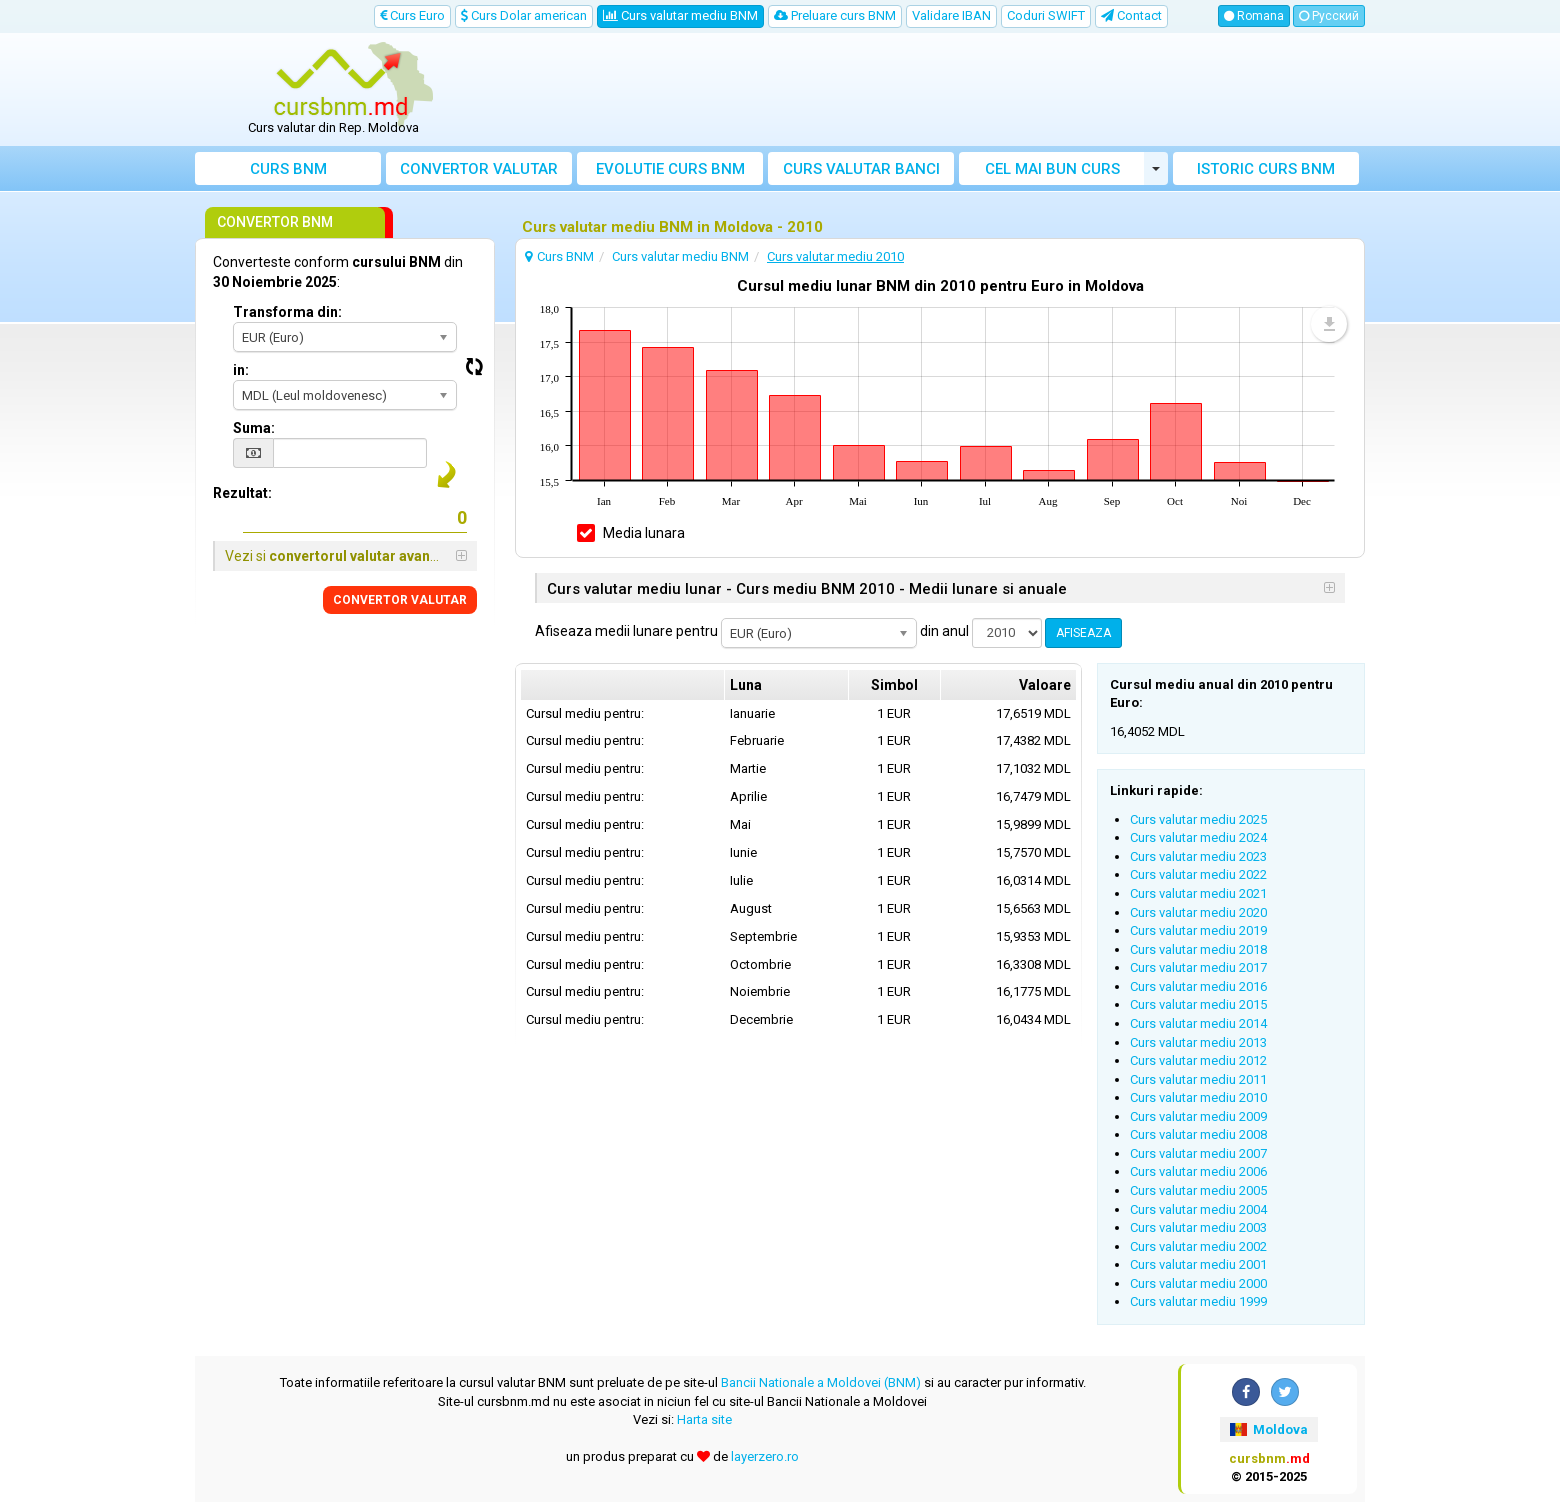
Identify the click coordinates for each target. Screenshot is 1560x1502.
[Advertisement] (927, 90)
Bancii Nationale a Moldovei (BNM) (821, 1382)
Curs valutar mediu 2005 (1198, 1190)
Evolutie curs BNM (670, 169)
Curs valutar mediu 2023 (1198, 856)
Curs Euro (412, 15)
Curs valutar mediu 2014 (1198, 1023)
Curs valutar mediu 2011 (1198, 1079)
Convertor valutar (479, 169)
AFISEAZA (1083, 633)
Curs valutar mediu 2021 (1198, 893)
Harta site (704, 1419)
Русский (1329, 16)
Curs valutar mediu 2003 (1198, 1227)
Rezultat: (242, 493)
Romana (1254, 16)
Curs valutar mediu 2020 (1198, 912)
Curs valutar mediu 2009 (1198, 1116)
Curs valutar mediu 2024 (1198, 837)
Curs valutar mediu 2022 (1198, 874)
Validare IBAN (951, 15)
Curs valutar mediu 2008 (1198, 1134)
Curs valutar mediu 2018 (1198, 949)
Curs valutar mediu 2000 (1198, 1283)
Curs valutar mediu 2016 (1198, 986)
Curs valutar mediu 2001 (1198, 1264)
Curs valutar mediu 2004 (1198, 1209)
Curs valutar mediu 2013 (1198, 1042)
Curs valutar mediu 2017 (1198, 967)
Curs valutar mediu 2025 (1198, 819)
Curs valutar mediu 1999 (1198, 1301)
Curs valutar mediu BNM (680, 15)
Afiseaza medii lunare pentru (626, 631)
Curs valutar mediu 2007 (1198, 1153)
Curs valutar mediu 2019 (1198, 930)
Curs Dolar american (524, 15)
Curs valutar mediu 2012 (1198, 1060)
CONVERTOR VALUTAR (400, 600)
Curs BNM (288, 169)
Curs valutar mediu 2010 (1198, 1097)
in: (241, 370)
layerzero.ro (765, 1456)
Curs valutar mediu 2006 (1198, 1171)
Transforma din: (287, 312)
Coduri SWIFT (1046, 15)
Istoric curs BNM (1266, 169)
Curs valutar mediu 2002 (1198, 1246)
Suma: (254, 428)
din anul (944, 631)
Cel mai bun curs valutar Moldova (1052, 172)
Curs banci (861, 169)
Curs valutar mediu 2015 (1198, 1004)
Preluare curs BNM (835, 15)
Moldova (1269, 1429)
